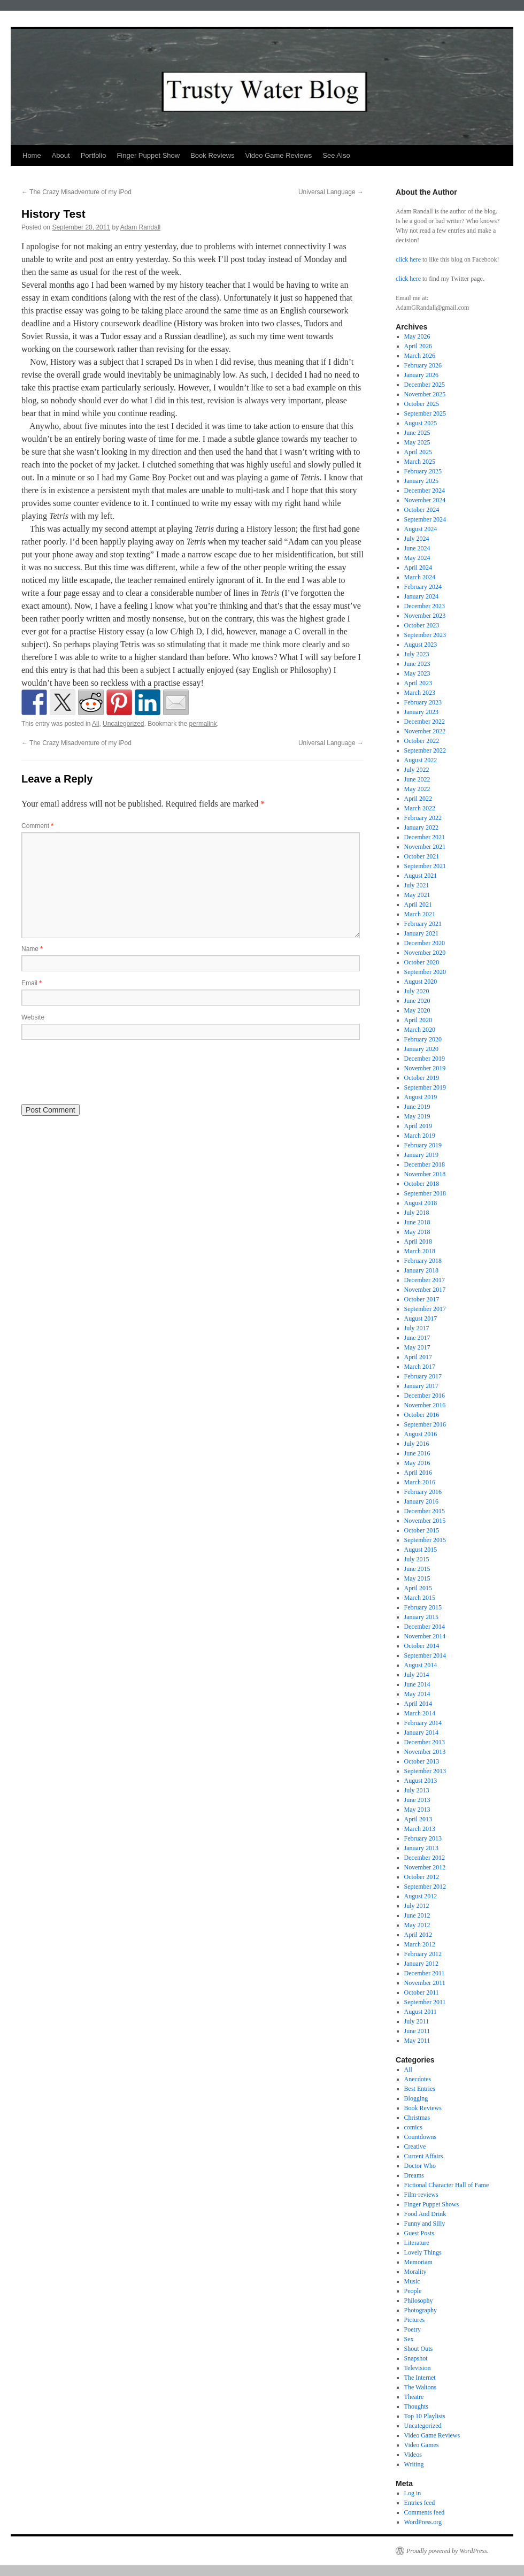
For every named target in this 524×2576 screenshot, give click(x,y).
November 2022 (425, 731)
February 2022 (423, 818)
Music (412, 2281)
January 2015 (421, 1617)
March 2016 (419, 1482)
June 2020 (417, 1001)
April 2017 (418, 1357)
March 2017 (419, 1366)
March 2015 (419, 1597)
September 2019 (425, 1087)
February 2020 (423, 1039)
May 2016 (417, 1463)
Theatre (414, 2397)
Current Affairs (423, 2156)
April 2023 (418, 683)
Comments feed (424, 2512)
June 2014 (417, 1684)
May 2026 (417, 336)
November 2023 (425, 615)
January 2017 (421, 1386)
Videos (413, 2454)
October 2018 (422, 1183)
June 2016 (417, 1453)
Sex (409, 2339)
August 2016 (420, 1434)
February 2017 (423, 1376)
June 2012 (417, 1915)
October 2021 (422, 856)
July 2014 (416, 1674)
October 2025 (422, 404)
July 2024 (416, 538)
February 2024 (423, 587)
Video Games (421, 2445)
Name (32, 949)
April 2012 (418, 1934)
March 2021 (419, 914)
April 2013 (418, 1819)
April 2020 (418, 1020)
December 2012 (424, 1857)
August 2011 (420, 2011)
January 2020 (421, 1049)
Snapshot (416, 2358)
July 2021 (416, 885)
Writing (414, 2464)
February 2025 (423, 471)
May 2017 (417, 1347)
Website (32, 1017)
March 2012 (419, 1944)
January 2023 (421, 712)
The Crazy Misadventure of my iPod (76, 192)
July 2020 (416, 991)
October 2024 (422, 509)
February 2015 (423, 1607)
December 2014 (424, 1626)
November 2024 (425, 500)
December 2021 (424, 837)
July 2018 (416, 1212)
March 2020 (419, 1029)
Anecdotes (417, 2079)
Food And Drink (425, 2214)
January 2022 (421, 827)
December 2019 (424, 1058)
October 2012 (422, 1877)
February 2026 (423, 365)
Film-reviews (421, 2194)
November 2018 (425, 1174)
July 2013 (416, 1790)
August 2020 (420, 981)
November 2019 (425, 1068)
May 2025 (417, 442)
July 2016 (416, 1443)
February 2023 (423, 702)
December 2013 (424, 1742)
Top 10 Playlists (424, 2416)
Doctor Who (420, 2165)
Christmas (417, 2117)
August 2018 (420, 1203)
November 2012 (425, 1867)
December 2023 (424, 606)
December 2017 (424, 1280)
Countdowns (420, 2137)
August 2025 (420, 423)
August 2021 (420, 875)
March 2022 (419, 808)
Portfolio (93, 155)
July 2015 (416, 1559)
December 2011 (424, 1973)
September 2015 (425, 1540)
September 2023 (425, 635)
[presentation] (102, 1071)
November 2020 (425, 952)
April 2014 (418, 1703)
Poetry (412, 2329)
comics (413, 2127)
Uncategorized (123, 723)
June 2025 (417, 432)
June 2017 (417, 1337)
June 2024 (417, 548)
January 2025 (421, 481)
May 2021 (417, 895)
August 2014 (420, 1665)
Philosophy (418, 2300)
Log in (412, 2493)
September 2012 (425, 1886)
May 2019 (417, 1116)
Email (31, 983)
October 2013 (422, 1761)
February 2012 (423, 1954)
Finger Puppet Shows (431, 2204)
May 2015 (417, 1578)
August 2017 (420, 1318)
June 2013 (417, 1800)
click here (408, 259)
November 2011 (424, 1983)
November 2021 (425, 846)
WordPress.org (423, 2522)
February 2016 (423, 1492)
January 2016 (421, 1501)
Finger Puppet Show (148, 155)
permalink (203, 723)
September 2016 (425, 1424)
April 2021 (418, 904)
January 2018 (421, 1270)
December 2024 (424, 490)
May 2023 (417, 673)
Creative (415, 2146)
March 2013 (419, 1829)
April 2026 (418, 346)
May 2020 (417, 1010)
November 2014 (425, 1636)
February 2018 (423, 1260)
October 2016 (422, 1415)
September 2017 (425, 1309)
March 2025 (419, 461)
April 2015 (418, 1588)
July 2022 (416, 769)
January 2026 (421, 375)
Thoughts (416, 2406)
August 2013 (420, 1780)
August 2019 (420, 1097)
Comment (37, 826)
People (413, 2291)
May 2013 (417, 1809)
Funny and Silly (424, 2223)
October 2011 (421, 1992)
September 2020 (425, 972)
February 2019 (423, 1145)
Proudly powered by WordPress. (447, 2551)
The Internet (420, 2377)
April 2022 (418, 798)
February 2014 (423, 1723)
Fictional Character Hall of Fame (446, 2185)
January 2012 (421, 1963)
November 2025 (425, 394)
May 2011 (417, 2040)
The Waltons (420, 2387)
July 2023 (416, 654)
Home (31, 155)
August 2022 (420, 760)
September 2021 (425, 866)
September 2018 (425, 1193)
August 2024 (420, 529)
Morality (415, 2271)
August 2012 (420, 1896)
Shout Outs (418, 2348)
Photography (420, 2310)
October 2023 (422, 625)
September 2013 (425, 1771)
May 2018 (417, 1232)
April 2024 (418, 567)
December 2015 (424, 1511)
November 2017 (425, 1289)
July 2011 (416, 2021)
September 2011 (425, 2002)
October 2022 (422, 741)
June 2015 (417, 1569)
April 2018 (418, 1241)
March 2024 (419, 577)
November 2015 (425, 1520)
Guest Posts (419, 2233)
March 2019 (419, 1135)
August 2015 (420, 1549)
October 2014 (422, 1646)
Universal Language (331, 192)
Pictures (414, 2320)
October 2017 (422, 1299)
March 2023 (419, 692)
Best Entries (419, 2088)
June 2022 (417, 779)
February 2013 (423, 1838)
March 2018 (419, 1251)
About (61, 155)
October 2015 (422, 1530)
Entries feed (419, 2502)
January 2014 (421, 1732)
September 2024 (425, 519)
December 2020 (424, 943)
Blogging (416, 2098)
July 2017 (416, 1328)
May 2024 (417, 558)
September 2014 (425, 1655)
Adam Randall (140, 227)
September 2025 (425, 413)
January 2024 (421, 596)
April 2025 (418, 452)
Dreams (414, 2175)
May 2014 (417, 1694)
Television (417, 2368)
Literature (416, 2243)
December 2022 (424, 721)
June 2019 (417, 1106)
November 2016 (425, 1405)
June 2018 (417, 1222)
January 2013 (421, 1848)
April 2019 (418, 1126)
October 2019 (422, 1078)
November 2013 (425, 1751)
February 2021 (423, 923)
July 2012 (416, 1906)
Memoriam (418, 2262)
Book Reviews (212, 155)
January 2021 (421, 933)
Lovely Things (423, 2252)
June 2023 (417, 664)
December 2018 (424, 1164)
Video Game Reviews (278, 155)
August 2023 (420, 644)
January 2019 (421, 1155)
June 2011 (417, 2031)
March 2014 (419, 1713)
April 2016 (418, 1472)
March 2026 (419, 355)
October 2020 (422, 962)
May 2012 (417, 1925)
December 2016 (424, 1395)
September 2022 (425, 750)
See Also (336, 155)
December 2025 (424, 384)
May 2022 (417, 789)
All (95, 723)
